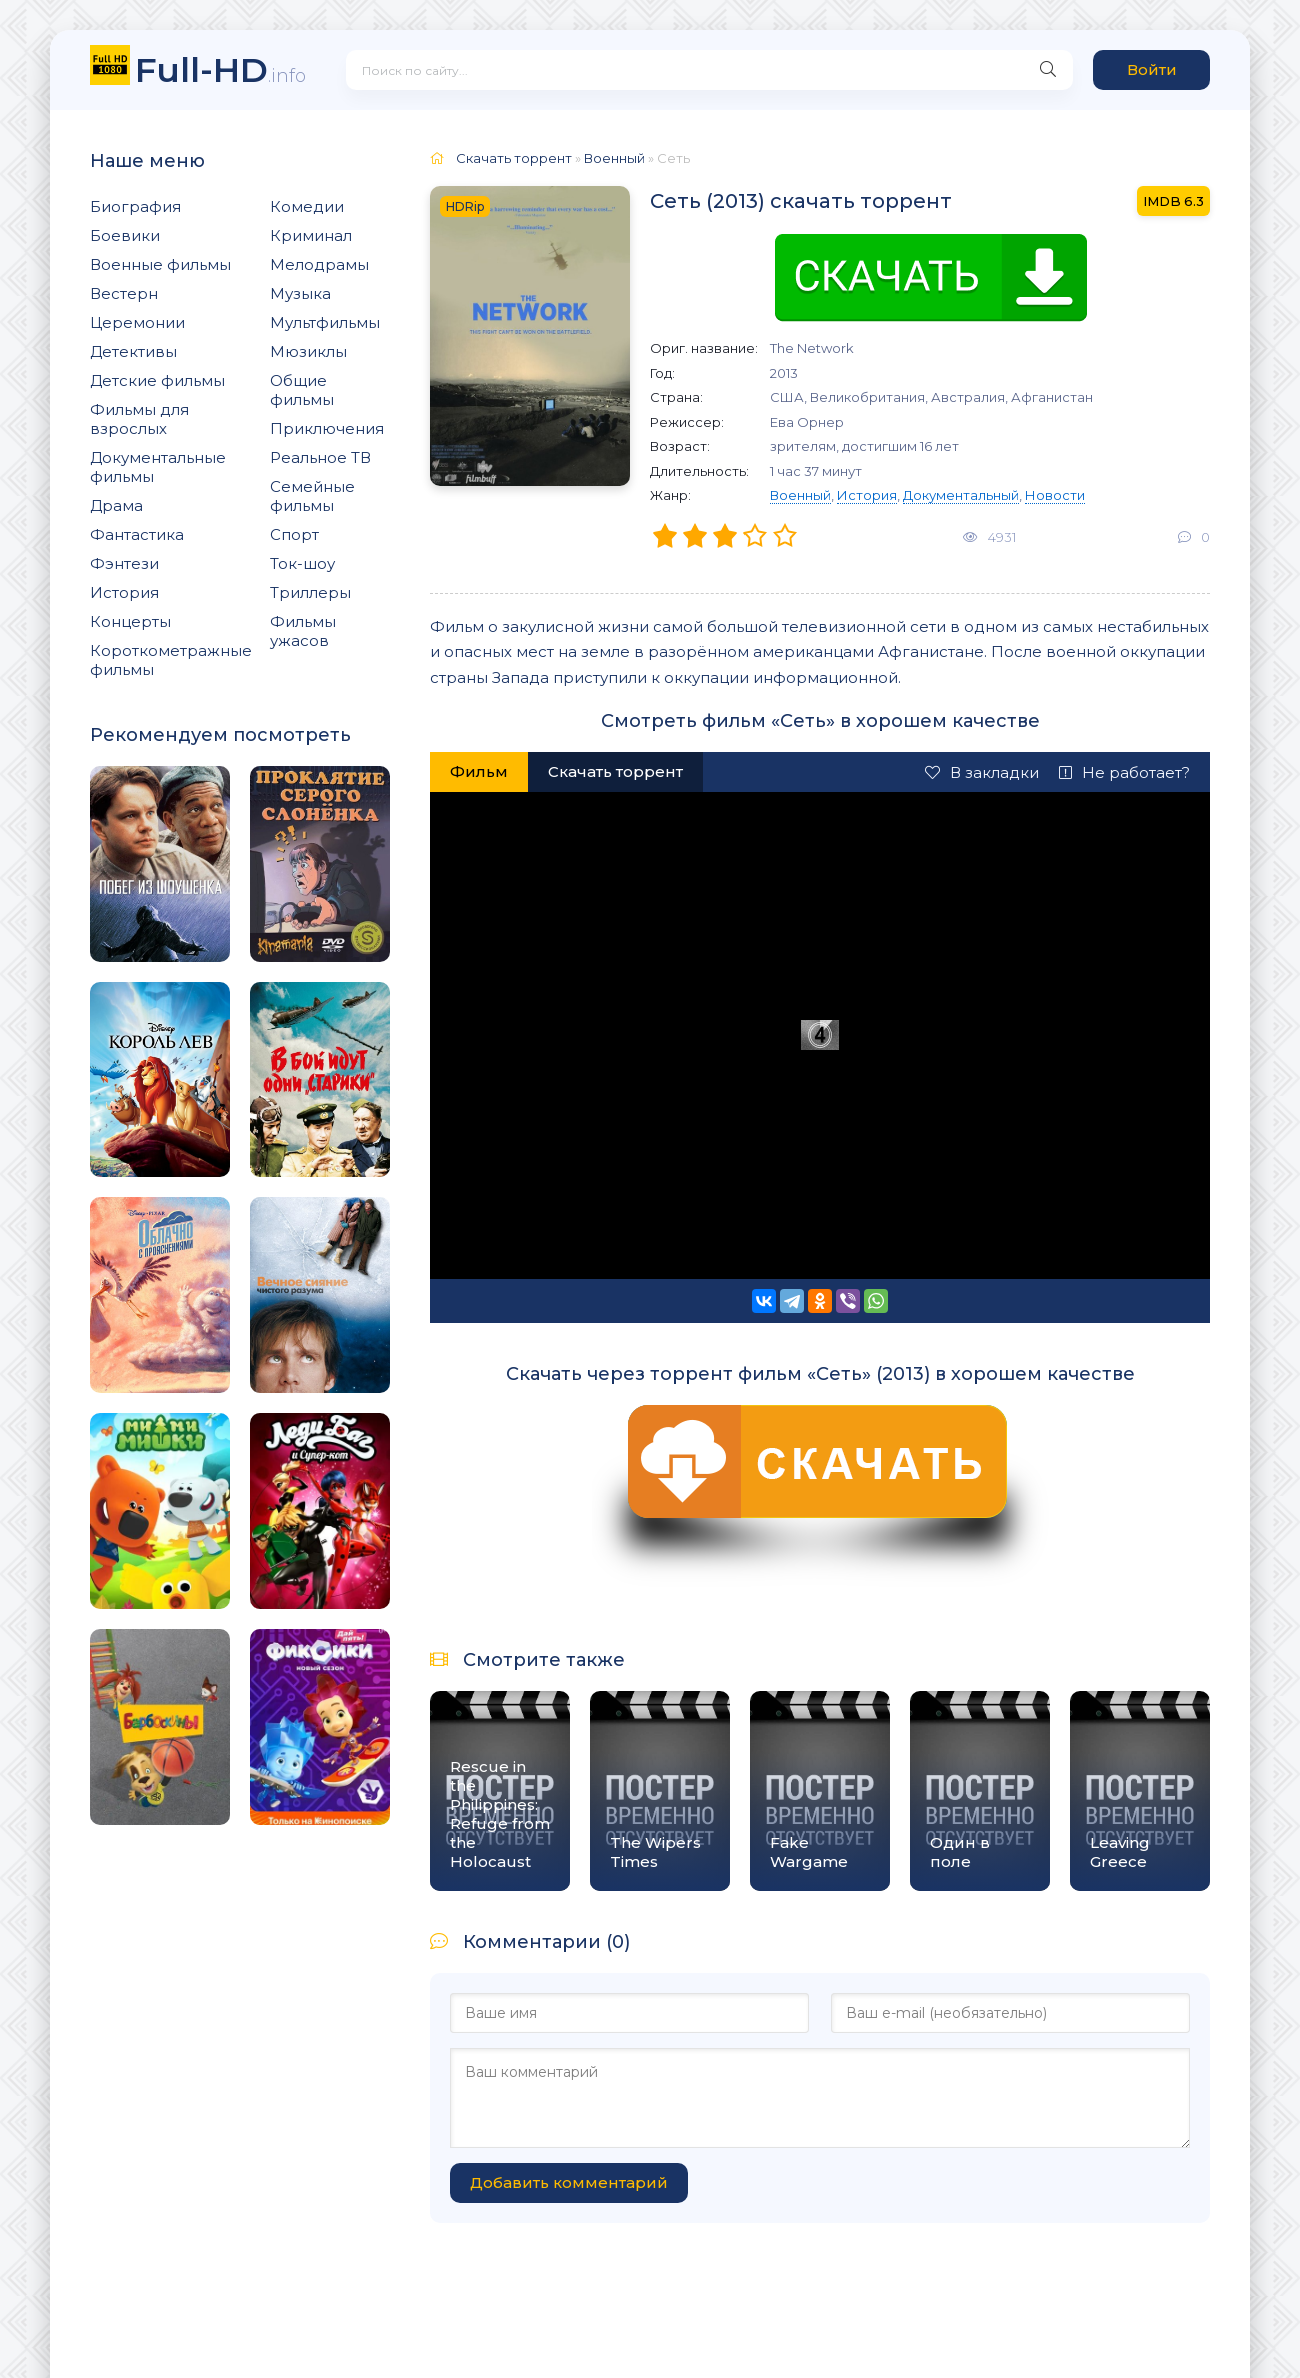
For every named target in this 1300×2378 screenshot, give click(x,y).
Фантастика (137, 534)
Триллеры (310, 592)
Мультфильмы (325, 322)
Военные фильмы (160, 264)
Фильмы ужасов (303, 631)
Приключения (327, 428)
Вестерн (124, 293)
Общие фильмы (302, 390)
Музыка (300, 293)
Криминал (311, 235)
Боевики (125, 235)
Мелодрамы (319, 264)
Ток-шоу (302, 563)
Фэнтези (124, 563)
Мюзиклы (308, 351)
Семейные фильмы (312, 496)
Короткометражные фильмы (171, 660)
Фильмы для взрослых (139, 419)
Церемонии (137, 322)
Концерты (130, 621)
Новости (1055, 495)
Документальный (961, 495)
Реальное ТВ (320, 457)
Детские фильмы (157, 380)
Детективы (133, 351)
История (124, 592)
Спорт (294, 534)
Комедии (307, 206)
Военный (800, 495)
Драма (116, 505)
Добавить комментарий (569, 2182)
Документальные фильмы (158, 467)
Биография (135, 206)
